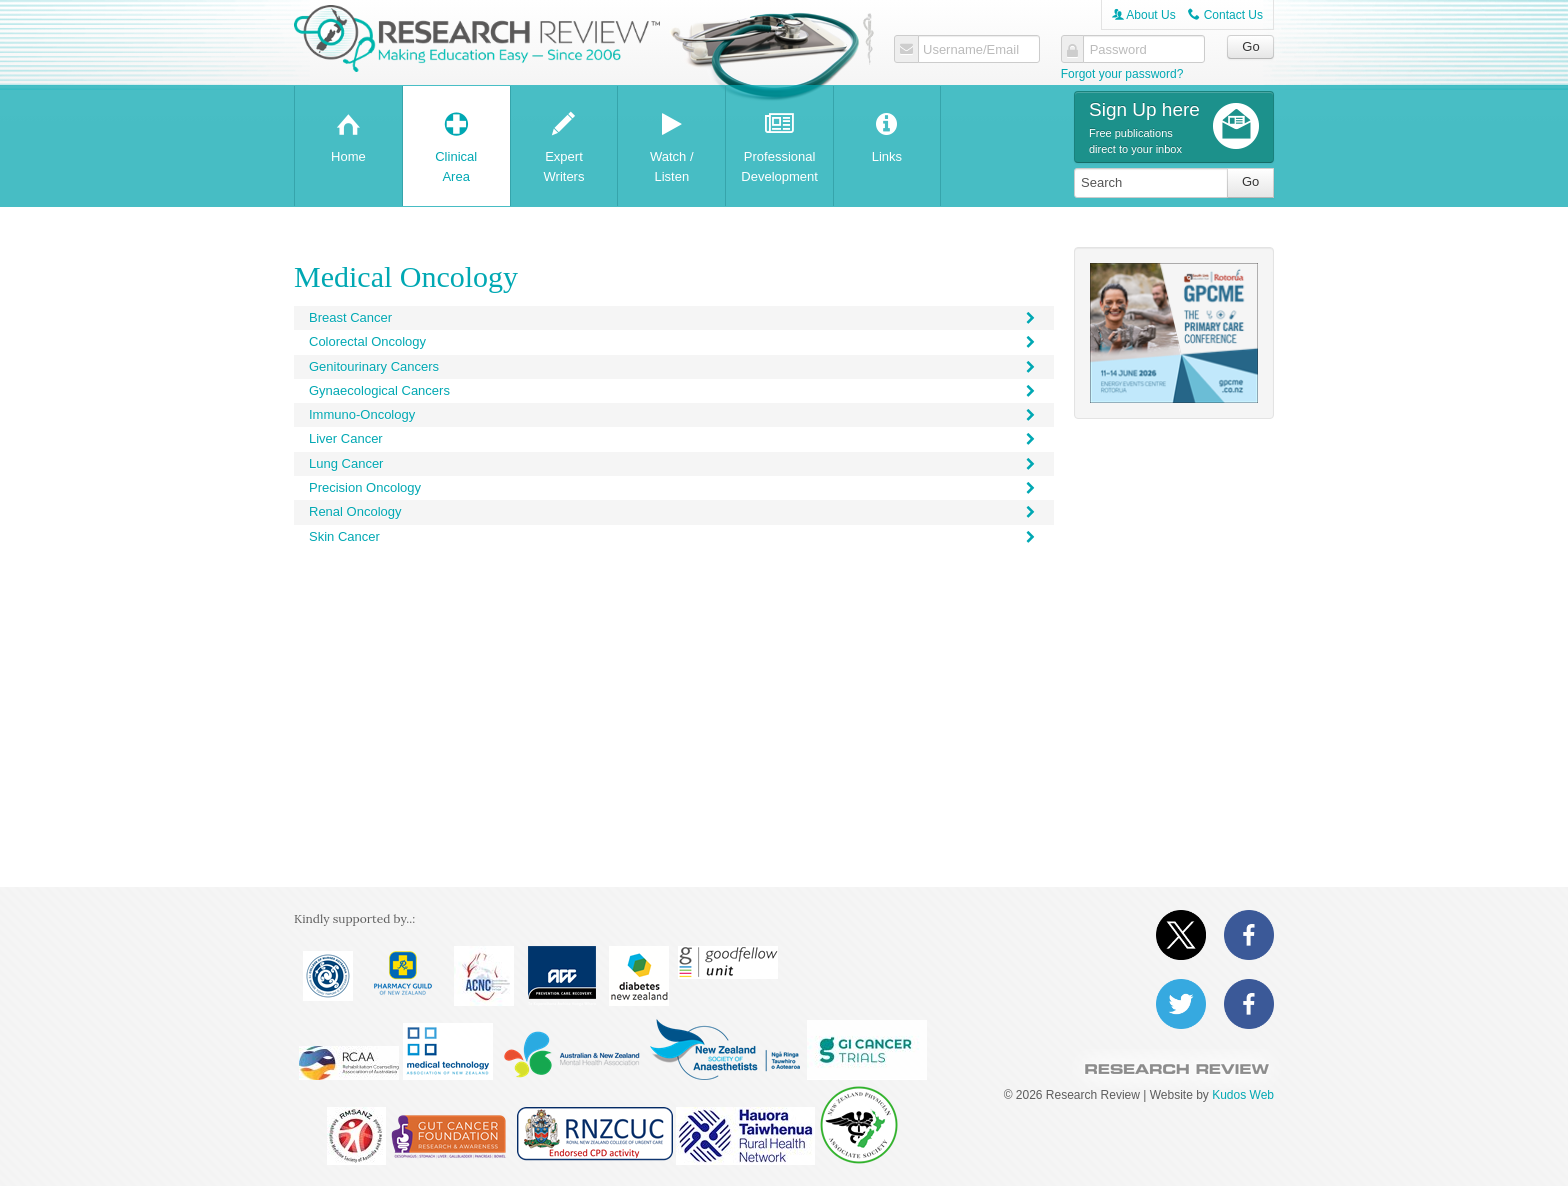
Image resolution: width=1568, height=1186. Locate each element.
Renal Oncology (674, 511)
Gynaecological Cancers (674, 390)
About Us (1144, 15)
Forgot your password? (1122, 74)
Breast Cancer (674, 317)
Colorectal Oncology (674, 341)
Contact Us (1225, 15)
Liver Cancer (674, 438)
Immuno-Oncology (674, 414)
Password (1118, 50)
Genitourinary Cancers (674, 366)
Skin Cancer (674, 536)
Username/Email (971, 50)
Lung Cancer (674, 463)
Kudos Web (1243, 1095)
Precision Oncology (674, 487)
